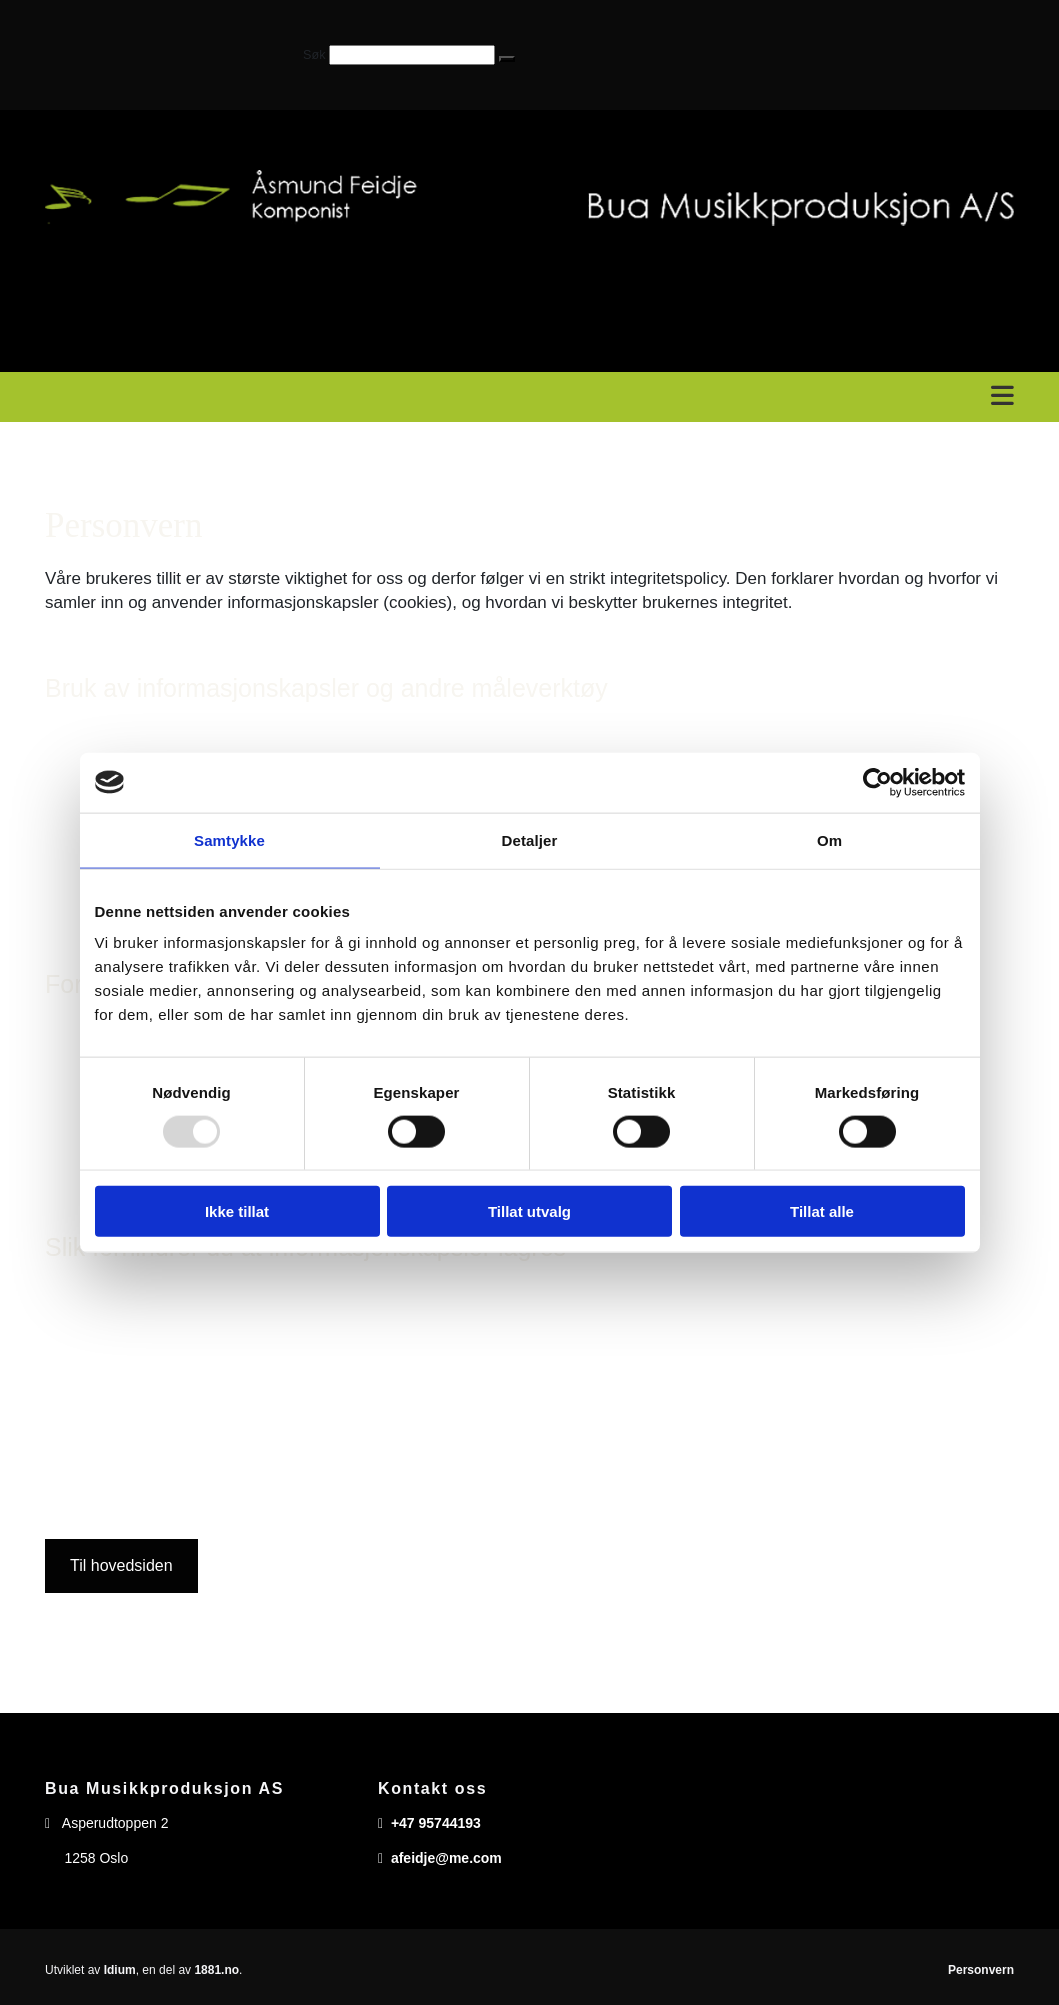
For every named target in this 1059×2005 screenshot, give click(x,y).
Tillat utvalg (529, 1211)
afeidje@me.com (446, 1858)
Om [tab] (829, 839)
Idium (120, 1970)
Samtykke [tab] (229, 839)
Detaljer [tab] (530, 839)
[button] (507, 59)
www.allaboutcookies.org (664, 1487)
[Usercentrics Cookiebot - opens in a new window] (877, 782)
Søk (314, 55)
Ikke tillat (237, 1211)
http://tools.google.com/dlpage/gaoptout (774, 1412)
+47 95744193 (436, 1823)
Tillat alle (822, 1211)
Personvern (981, 1970)
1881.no (216, 1970)
